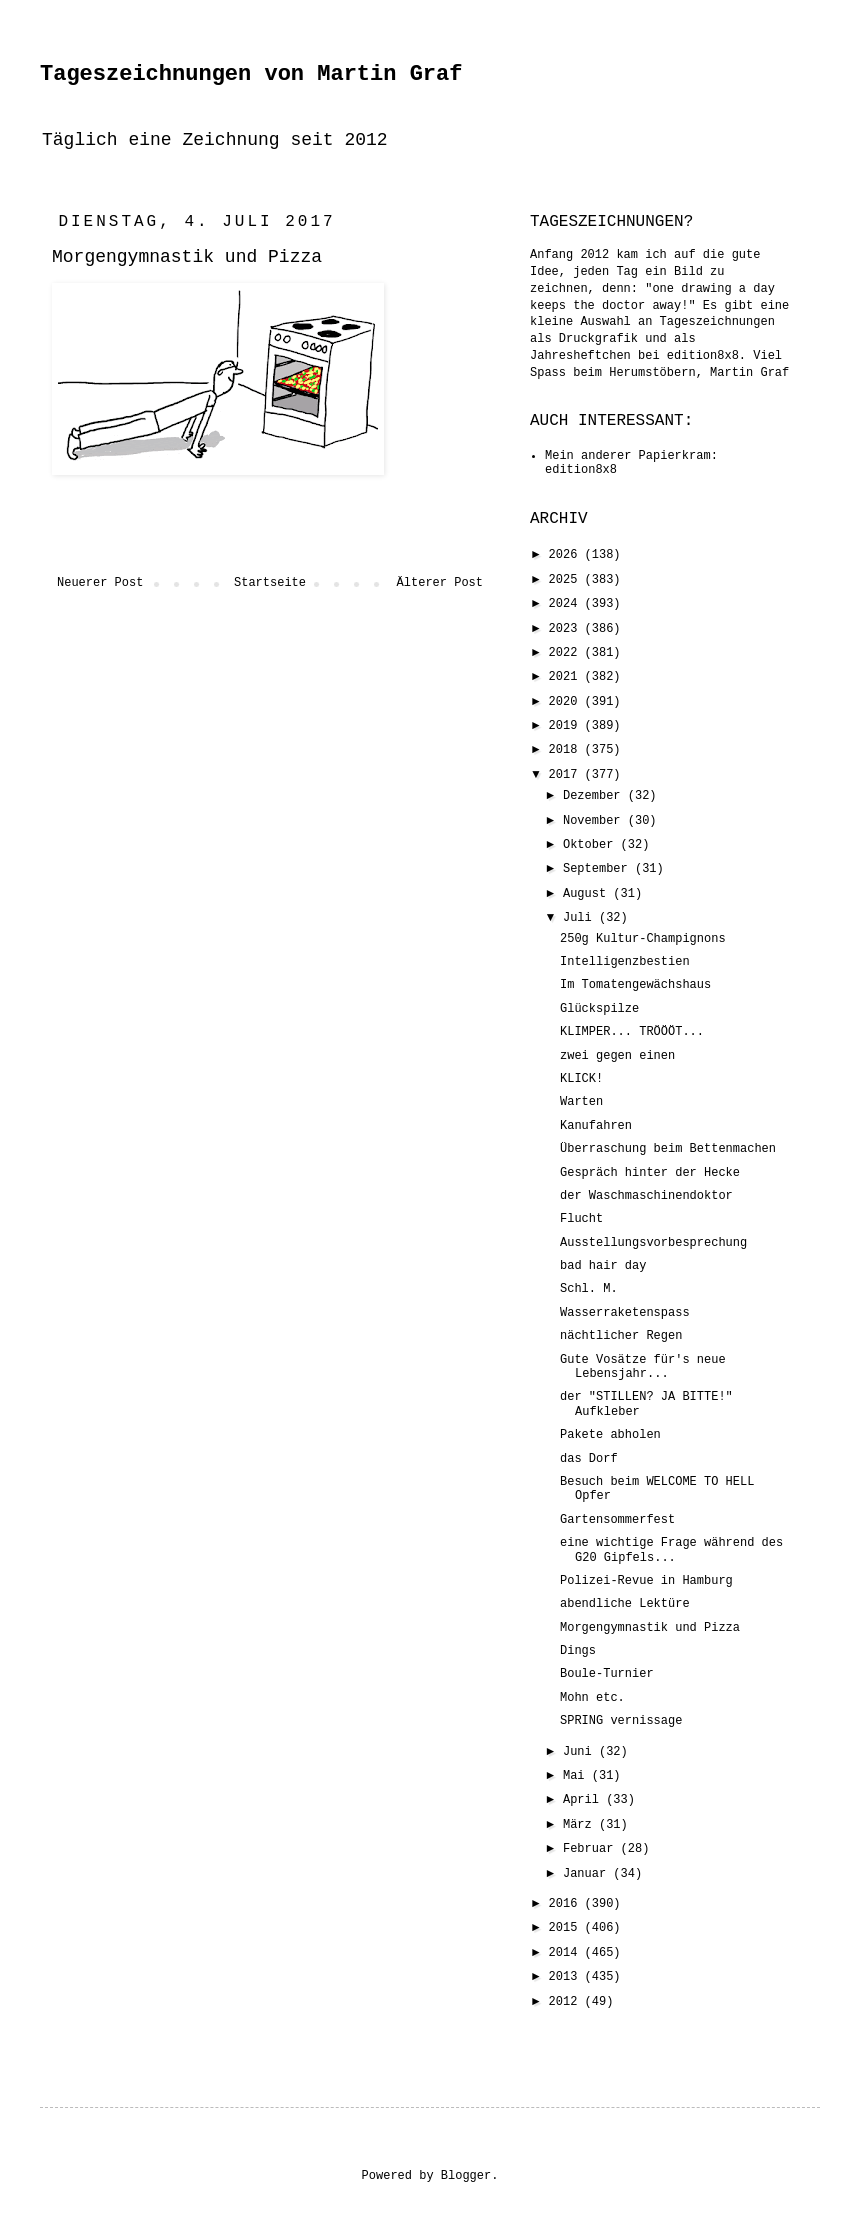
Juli (581, 918)
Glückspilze (599, 1009)
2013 (567, 1977)
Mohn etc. (592, 1698)
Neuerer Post (100, 583)
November (595, 821)
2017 (567, 775)
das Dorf (589, 1459)
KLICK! (581, 1079)
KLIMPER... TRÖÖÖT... (632, 1032)
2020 (567, 702)
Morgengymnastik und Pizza (650, 1628)
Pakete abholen (610, 1435)
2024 (567, 604)
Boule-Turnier (607, 1674)
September (599, 869)
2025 (567, 580)
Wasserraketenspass (625, 1313)
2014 (567, 1953)
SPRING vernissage (621, 1721)
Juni (581, 1752)
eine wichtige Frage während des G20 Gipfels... (671, 1550)
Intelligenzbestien (625, 962)
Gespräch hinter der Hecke (650, 1173)
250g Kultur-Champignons (643, 939)
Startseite (270, 583)
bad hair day (603, 1266)
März (581, 1825)
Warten (581, 1102)
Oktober (592, 845)
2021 (567, 677)
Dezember (595, 796)
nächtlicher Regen (621, 1336)
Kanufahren (596, 1126)
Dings (578, 1651)
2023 (567, 629)
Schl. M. (589, 1289)
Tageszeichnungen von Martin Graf (251, 74)
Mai (577, 1776)
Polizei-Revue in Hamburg (646, 1581)
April (584, 1800)
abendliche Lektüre (625, 1604)
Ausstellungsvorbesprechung (653, 1243)
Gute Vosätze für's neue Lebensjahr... (643, 1367)
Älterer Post (440, 583)
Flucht (581, 1219)
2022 (567, 653)
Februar (592, 1849)
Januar (588, 1874)
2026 (567, 555)
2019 (567, 726)
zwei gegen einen (617, 1056)
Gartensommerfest (617, 1520)
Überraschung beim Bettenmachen (668, 1149)
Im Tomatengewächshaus (635, 985)
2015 (567, 1928)
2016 (567, 1904)
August (588, 894)
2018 (567, 750)
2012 (567, 2002)
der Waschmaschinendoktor (646, 1196)
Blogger (466, 2176)
